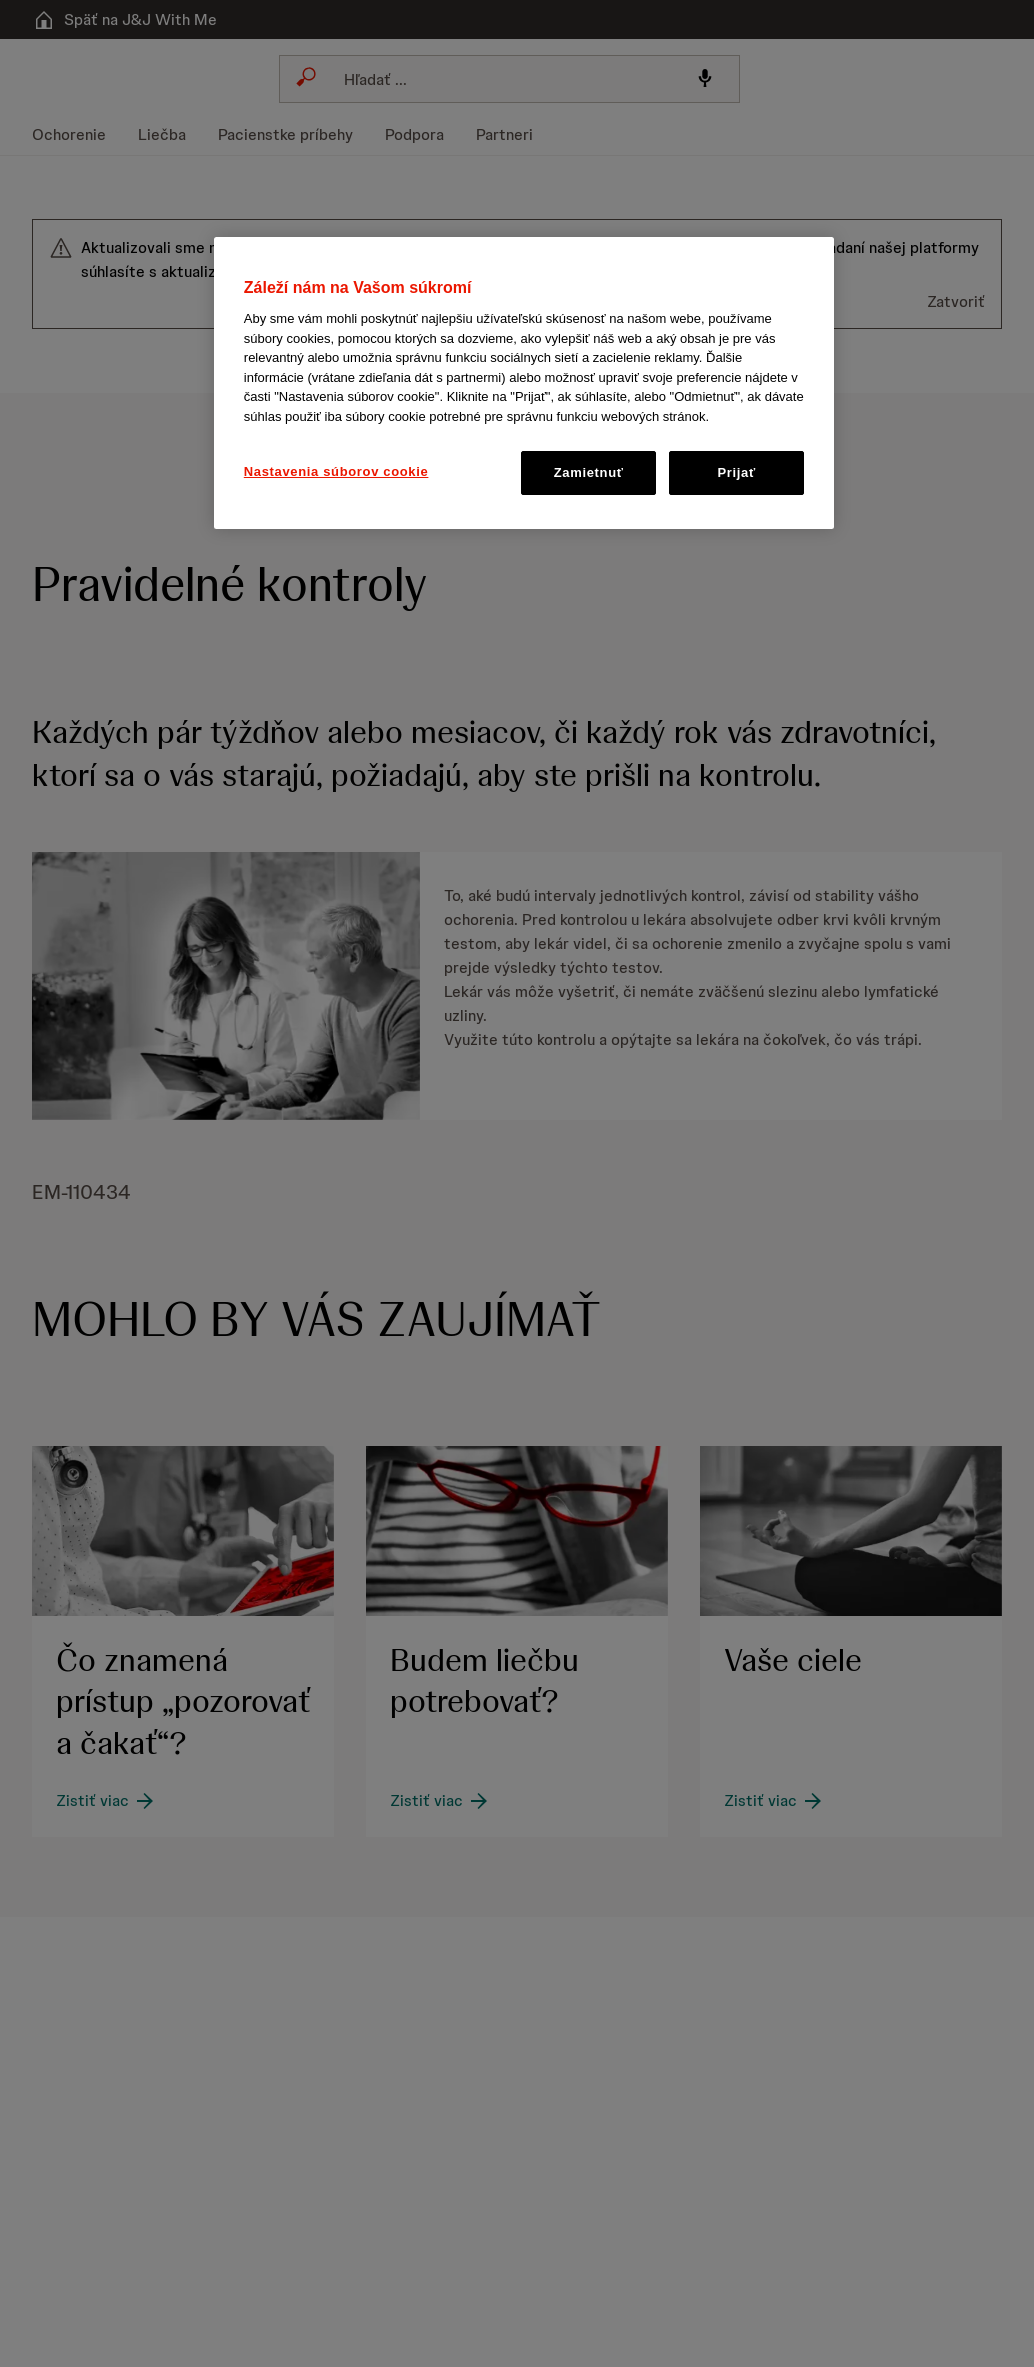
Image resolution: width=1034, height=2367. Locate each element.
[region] (524, 383)
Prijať (737, 472)
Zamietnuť (589, 472)
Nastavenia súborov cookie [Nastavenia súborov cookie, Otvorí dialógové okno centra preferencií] (336, 471)
